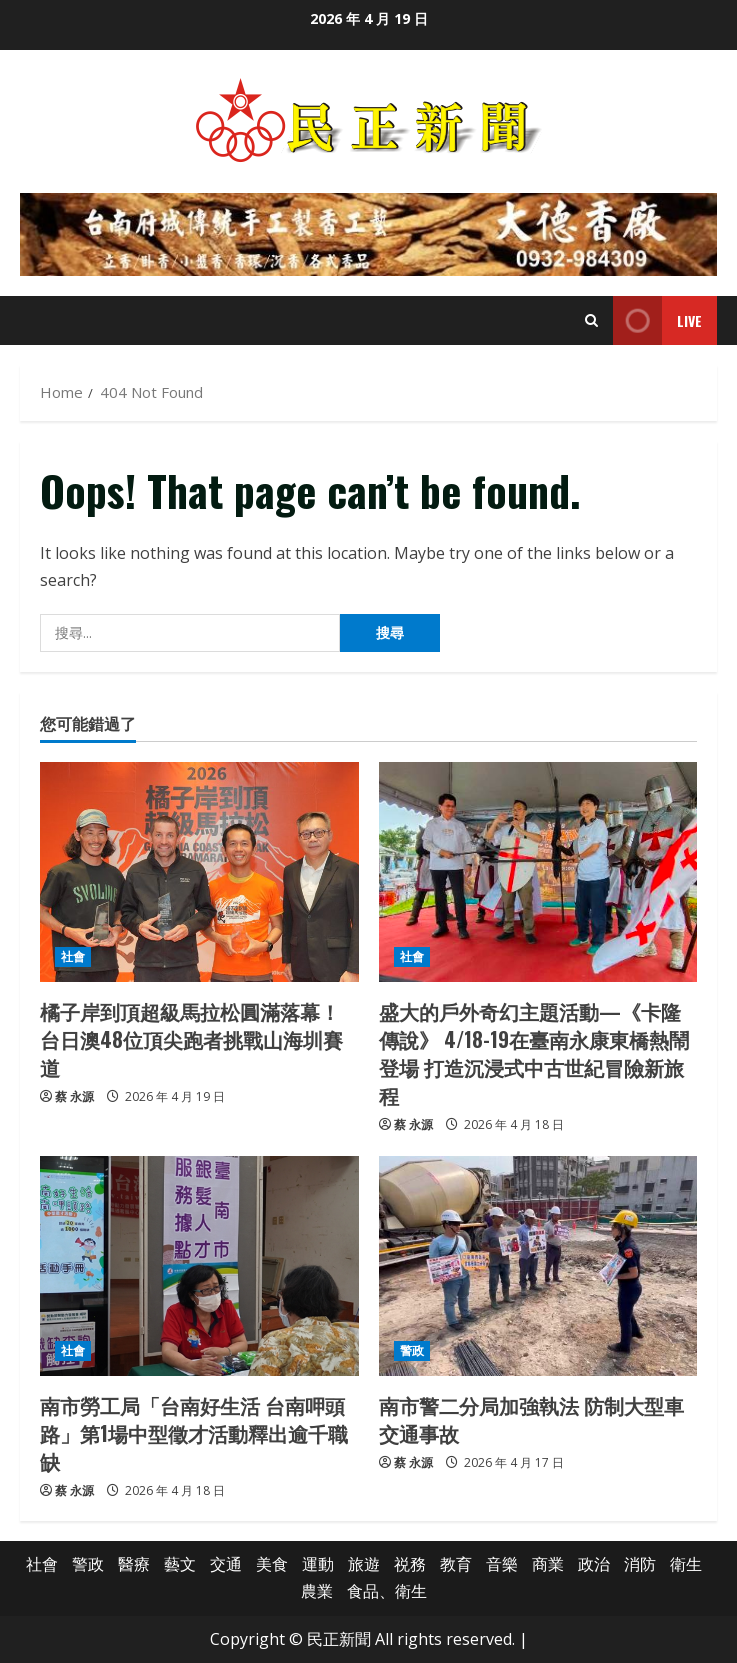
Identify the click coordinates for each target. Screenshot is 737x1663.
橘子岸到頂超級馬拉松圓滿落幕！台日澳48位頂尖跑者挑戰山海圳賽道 (191, 1039)
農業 (317, 1591)
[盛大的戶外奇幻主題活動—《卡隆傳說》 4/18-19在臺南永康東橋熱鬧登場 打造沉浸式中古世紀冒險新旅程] (538, 872)
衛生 (686, 1564)
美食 (272, 1564)
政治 (594, 1564)
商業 (548, 1564)
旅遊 (364, 1564)
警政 (412, 1350)
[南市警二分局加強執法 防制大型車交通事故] (538, 1266)
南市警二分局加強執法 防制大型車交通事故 (531, 1419)
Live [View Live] (657, 320)
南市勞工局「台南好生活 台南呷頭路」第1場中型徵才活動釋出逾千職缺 (194, 1433)
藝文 (180, 1564)
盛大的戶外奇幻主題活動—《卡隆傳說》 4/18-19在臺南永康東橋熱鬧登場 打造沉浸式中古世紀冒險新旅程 (534, 1053)
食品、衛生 (387, 1591)
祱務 (410, 1564)
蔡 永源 (74, 1096)
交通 (226, 1564)
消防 (640, 1564)
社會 (73, 956)
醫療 (134, 1564)
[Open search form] (591, 320)
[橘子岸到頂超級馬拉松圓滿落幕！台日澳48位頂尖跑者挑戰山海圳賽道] (199, 872)
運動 (318, 1564)
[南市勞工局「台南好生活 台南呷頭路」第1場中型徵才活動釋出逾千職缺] (199, 1266)
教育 (456, 1564)
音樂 (502, 1564)
